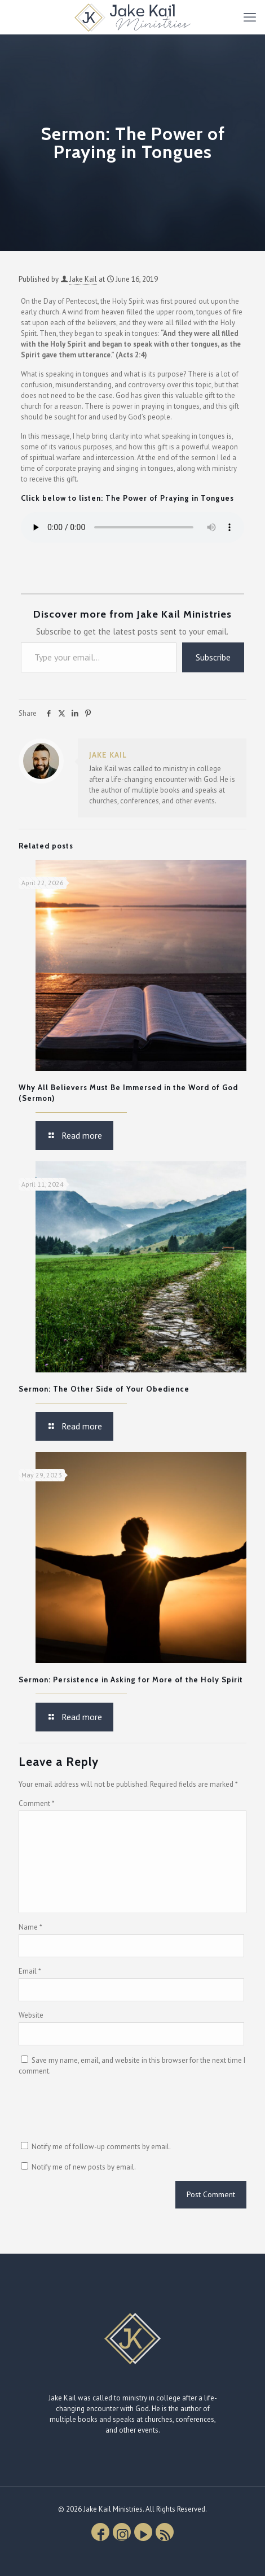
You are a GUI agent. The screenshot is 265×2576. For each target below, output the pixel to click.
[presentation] (104, 2112)
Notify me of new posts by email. (84, 2167)
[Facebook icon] (100, 2532)
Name (30, 1927)
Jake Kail (83, 279)
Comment (37, 1803)
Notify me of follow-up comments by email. (101, 2146)
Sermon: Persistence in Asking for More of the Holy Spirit (131, 1679)
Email (30, 1971)
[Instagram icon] (122, 2532)
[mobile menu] (249, 17)
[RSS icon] (165, 2532)
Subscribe (213, 657)
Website (31, 2015)
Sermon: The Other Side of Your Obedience (104, 1388)
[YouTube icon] (143, 2532)
